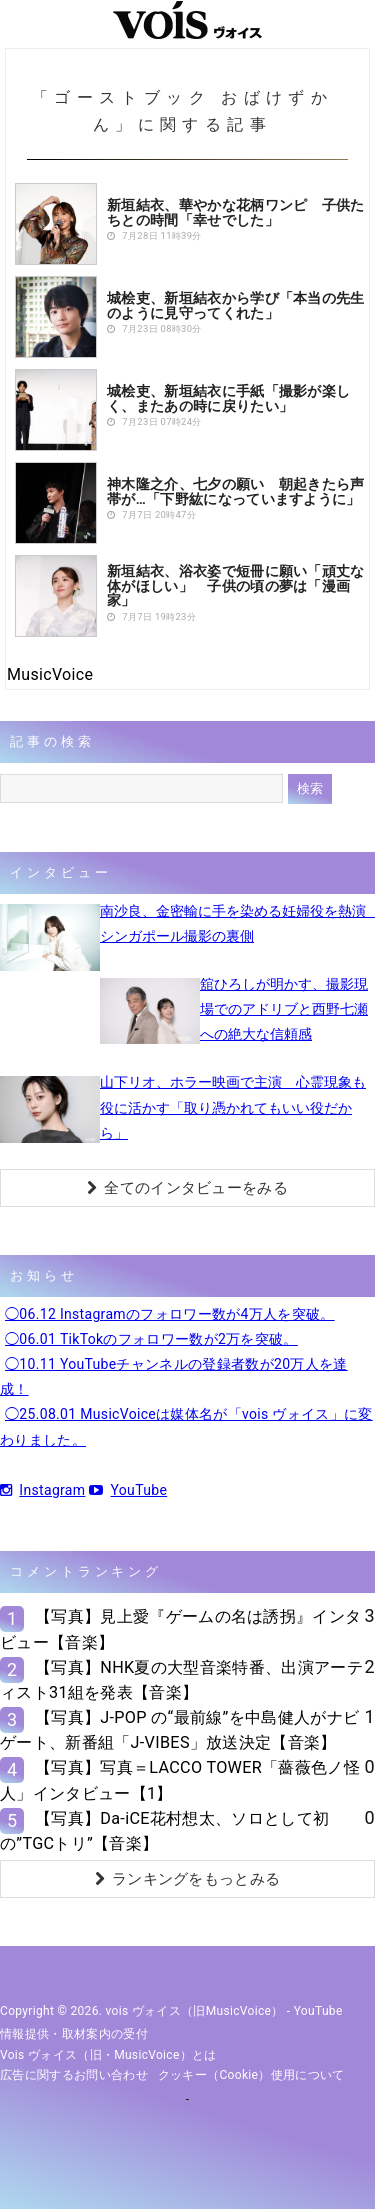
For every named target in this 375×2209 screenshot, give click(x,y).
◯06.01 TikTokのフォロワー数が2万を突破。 (151, 1339)
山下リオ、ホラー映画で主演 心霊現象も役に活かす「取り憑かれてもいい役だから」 (233, 1107)
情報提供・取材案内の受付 (74, 2034)
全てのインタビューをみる (187, 1188)
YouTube (128, 1490)
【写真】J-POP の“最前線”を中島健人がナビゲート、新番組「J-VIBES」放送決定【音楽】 (179, 1730)
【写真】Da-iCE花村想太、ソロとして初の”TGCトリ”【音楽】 (164, 1831)
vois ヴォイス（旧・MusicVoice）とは (108, 2055)
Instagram (42, 1490)
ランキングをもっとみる (188, 1879)
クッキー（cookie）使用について (251, 2075)
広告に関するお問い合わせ (74, 2075)
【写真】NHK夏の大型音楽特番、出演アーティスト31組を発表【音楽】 (181, 1680)
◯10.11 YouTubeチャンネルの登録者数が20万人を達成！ (174, 1376)
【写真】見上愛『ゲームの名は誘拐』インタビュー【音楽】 (180, 1629)
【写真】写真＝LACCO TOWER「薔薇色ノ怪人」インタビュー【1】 (180, 1780)
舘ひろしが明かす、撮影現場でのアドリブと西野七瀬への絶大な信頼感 (284, 1009)
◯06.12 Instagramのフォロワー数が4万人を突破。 (170, 1314)
